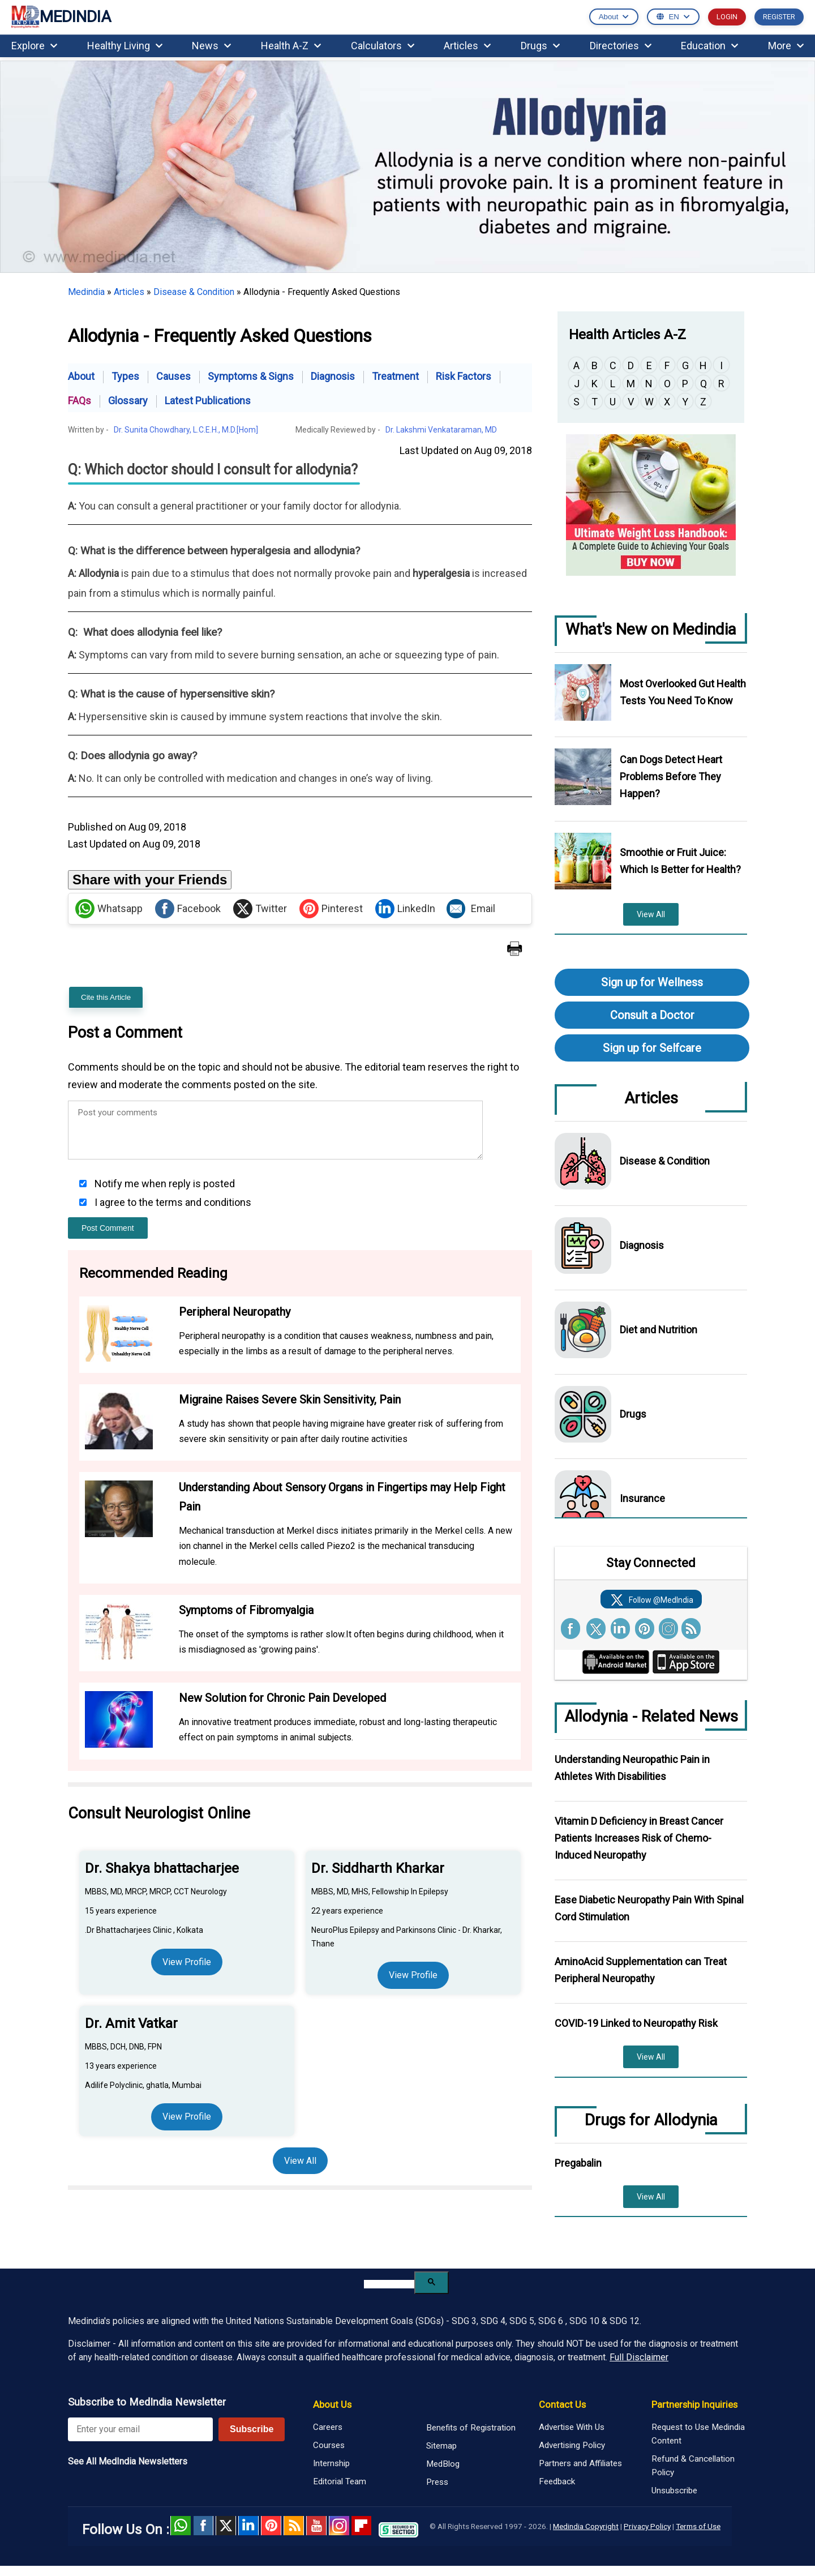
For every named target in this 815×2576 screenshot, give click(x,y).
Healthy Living (124, 46)
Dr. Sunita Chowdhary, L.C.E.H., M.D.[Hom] (186, 429)
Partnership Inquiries (694, 2404)
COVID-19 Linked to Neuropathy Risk (636, 2023)
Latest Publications (208, 400)
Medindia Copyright (586, 2526)
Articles (467, 46)
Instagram (339, 2525)
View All (300, 2160)
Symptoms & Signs (251, 376)
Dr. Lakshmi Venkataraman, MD (441, 429)
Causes (173, 376)
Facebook (188, 908)
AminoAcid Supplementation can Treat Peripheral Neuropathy (641, 1969)
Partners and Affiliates (580, 2463)
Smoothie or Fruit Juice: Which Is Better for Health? (680, 860)
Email (471, 908)
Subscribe (251, 2429)
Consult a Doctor (652, 1015)
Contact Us (562, 2404)
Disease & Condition (193, 291)
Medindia (86, 291)
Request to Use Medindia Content (698, 2434)
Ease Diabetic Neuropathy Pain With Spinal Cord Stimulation (649, 1908)
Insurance (642, 1498)
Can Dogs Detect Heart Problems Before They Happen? (671, 776)
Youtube (316, 2525)
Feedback (557, 2481)
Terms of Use (698, 2526)
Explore (34, 46)
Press (437, 2482)
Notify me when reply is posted (163, 1183)
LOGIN (727, 16)
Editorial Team (339, 2481)
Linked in (248, 2525)
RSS (294, 2525)
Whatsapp (109, 908)
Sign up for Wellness (652, 982)
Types (125, 376)
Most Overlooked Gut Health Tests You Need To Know (683, 692)
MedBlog (443, 2464)
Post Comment (108, 1228)
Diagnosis (333, 376)
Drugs (540, 46)
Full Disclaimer (639, 2357)
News (211, 46)
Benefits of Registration (471, 2428)
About (81, 376)
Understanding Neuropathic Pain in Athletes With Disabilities (632, 1767)
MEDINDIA (61, 17)
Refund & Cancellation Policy (693, 2465)
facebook (203, 2525)
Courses (329, 2445)
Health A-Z (291, 46)
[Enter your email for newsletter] (140, 2429)
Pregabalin (578, 2163)
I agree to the (171, 1202)
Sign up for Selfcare (652, 1048)
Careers (327, 2427)
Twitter (260, 908)
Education (709, 46)
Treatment (395, 376)
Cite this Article (106, 997)
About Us (332, 2404)
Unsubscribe (674, 2490)
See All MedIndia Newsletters (127, 2461)
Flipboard (361, 2525)
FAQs (79, 400)
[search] (389, 2284)
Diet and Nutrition (658, 1330)
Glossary (128, 400)
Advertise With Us (571, 2427)
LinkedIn (405, 908)
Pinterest (331, 908)
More (786, 46)
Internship (331, 2463)
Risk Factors (463, 376)
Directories (620, 46)
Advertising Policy (572, 2445)
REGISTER (779, 16)
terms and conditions (203, 1202)
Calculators (382, 46)
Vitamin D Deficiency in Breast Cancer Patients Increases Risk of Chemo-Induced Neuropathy (639, 1838)
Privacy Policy (647, 2526)
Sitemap (441, 2446)
